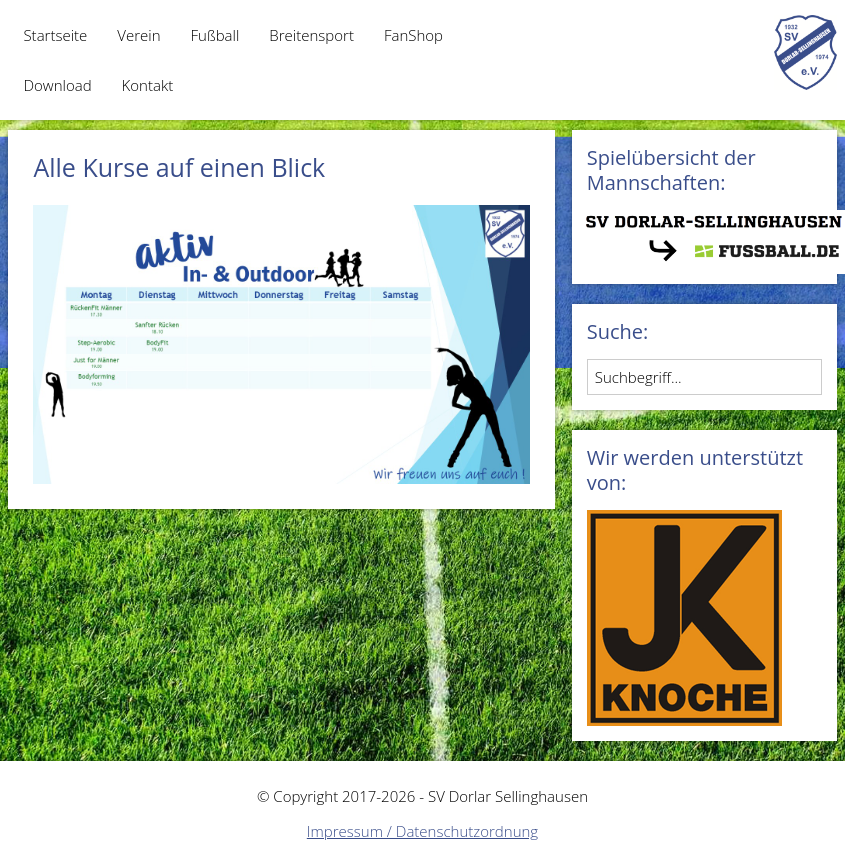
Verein (138, 35)
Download (57, 85)
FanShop (413, 35)
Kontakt (148, 85)
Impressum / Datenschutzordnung (422, 831)
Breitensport (311, 35)
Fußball (215, 35)
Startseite (55, 35)
